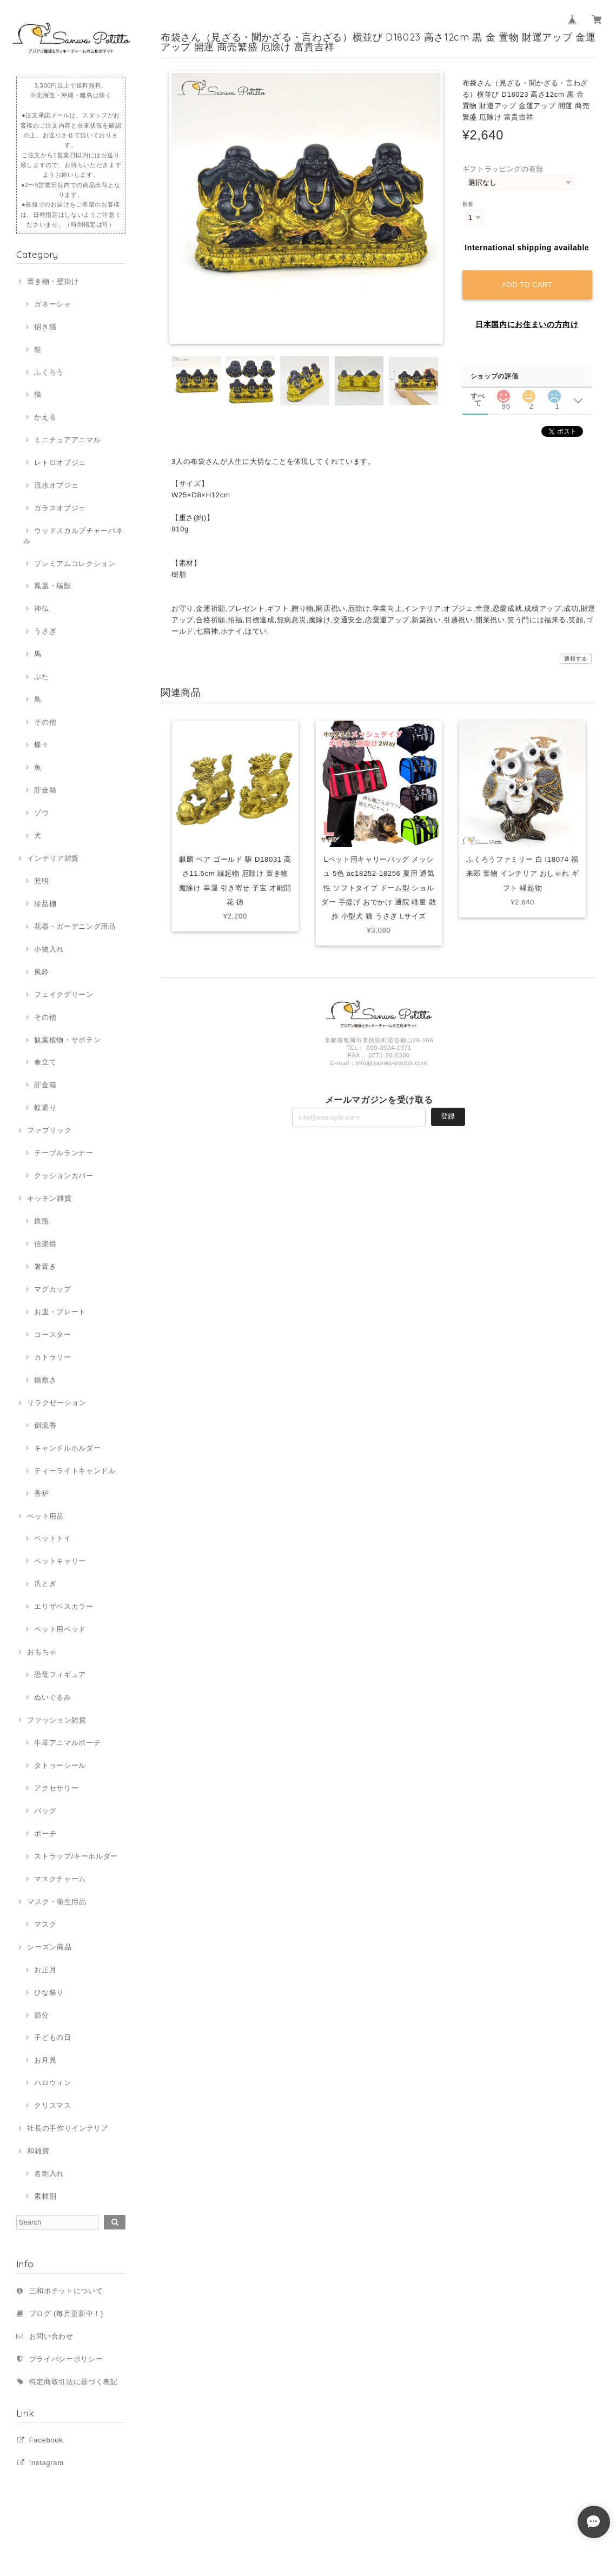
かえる (45, 417)
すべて (478, 396)
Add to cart (527, 285)
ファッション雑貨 (56, 1720)
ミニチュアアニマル (67, 440)
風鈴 (41, 972)
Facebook (46, 2440)
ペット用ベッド (60, 1629)
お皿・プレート (60, 1312)
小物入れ (49, 949)
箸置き (45, 1266)
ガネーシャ (52, 304)
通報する (575, 659)
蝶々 (41, 745)
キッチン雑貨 (49, 1198)
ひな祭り (49, 1992)
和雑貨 (38, 2151)
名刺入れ (49, 2173)
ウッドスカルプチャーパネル (73, 535)
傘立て (45, 1062)
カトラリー (52, 1357)
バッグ (45, 1811)
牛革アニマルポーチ (67, 1743)
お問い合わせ (51, 2336)
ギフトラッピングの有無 (503, 169)
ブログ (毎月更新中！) (66, 2313)
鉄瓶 (41, 1221)
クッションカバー (63, 1175)
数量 (468, 204)
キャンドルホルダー (67, 1448)
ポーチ (45, 1833)
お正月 (45, 1970)
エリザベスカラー (63, 1606)
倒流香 (45, 1425)
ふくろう (49, 372)
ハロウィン (52, 2083)
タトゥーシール (60, 1765)
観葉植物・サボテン (67, 1040)
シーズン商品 (49, 1947)
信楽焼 (45, 1244)
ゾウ (41, 813)
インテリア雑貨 (53, 858)
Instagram (46, 2463)
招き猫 (45, 327)
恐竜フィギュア (60, 1674)
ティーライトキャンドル (74, 1471)
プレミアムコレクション (74, 564)
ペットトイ (52, 1538)
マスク (45, 1924)
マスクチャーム (60, 1879)
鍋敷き (45, 1380)
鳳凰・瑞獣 (52, 586)
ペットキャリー (60, 1561)
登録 (448, 1116)
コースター (52, 1334)
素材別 (45, 2196)
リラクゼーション (56, 1403)
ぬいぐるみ (52, 1697)
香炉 (41, 1493)
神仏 (41, 608)
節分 (41, 2015)
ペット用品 (45, 1516)
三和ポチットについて (66, 2291)
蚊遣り (45, 1107)
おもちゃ (42, 1652)
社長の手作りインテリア (67, 2128)
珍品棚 (45, 904)
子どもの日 (52, 2037)
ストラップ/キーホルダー (76, 1856)
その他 (45, 722)
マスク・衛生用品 (56, 1902)
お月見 (45, 2060)
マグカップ (52, 1289)
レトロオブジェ (60, 462)
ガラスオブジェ (60, 508)
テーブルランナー (63, 1153)
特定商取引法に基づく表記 (73, 2382)
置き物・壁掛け (53, 281)
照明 (41, 881)
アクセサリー (56, 1788)
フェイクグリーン (63, 994)
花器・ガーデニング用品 (74, 926)
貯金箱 (45, 790)
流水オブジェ (56, 485)
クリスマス (52, 2105)
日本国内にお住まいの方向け (527, 324)
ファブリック (49, 1130)
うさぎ (45, 631)
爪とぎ (45, 1584)
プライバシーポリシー (66, 2359)
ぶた (41, 677)
